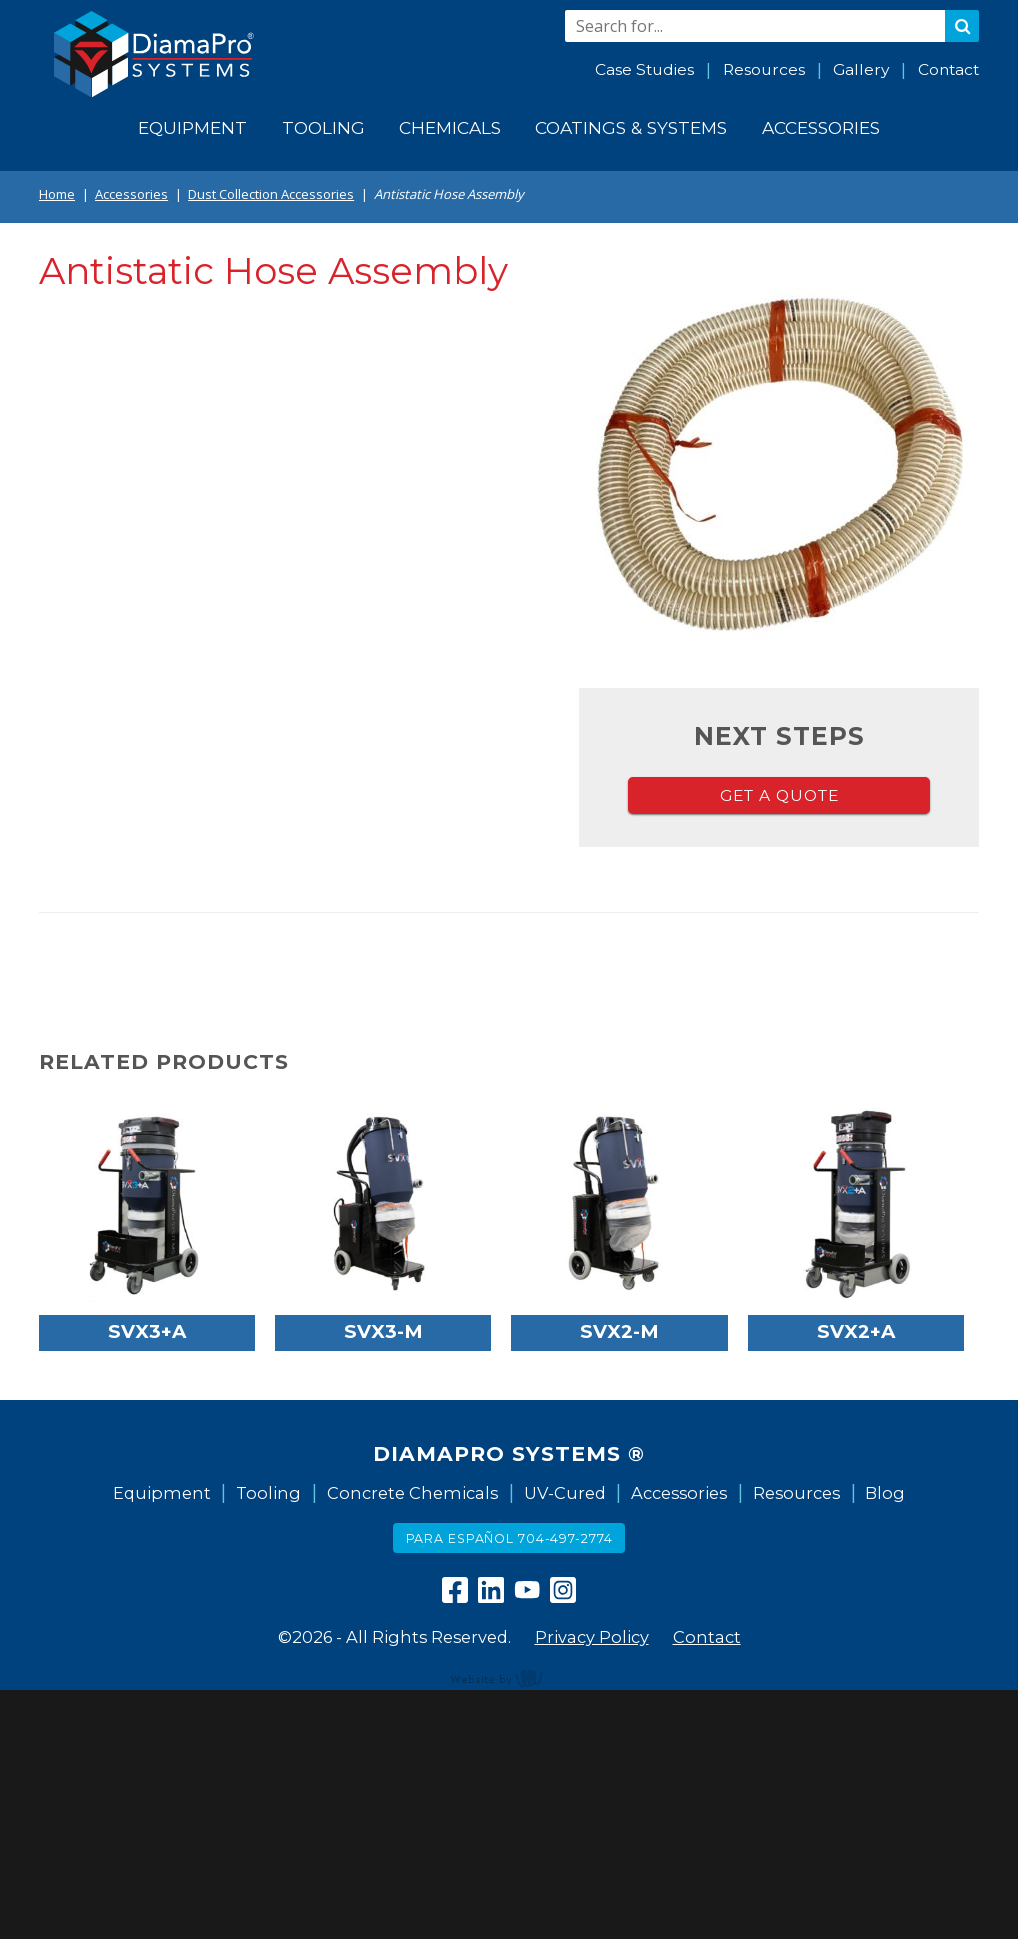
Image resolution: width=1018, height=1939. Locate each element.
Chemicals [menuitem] (450, 127)
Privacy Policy (592, 1637)
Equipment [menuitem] (192, 127)
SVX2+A (856, 1331)
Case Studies (644, 69)
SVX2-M (619, 1331)
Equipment (162, 1493)
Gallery (861, 69)
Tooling (268, 1493)
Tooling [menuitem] (323, 127)
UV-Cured (565, 1493)
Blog (885, 1493)
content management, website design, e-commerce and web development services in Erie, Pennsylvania (509, 1678)
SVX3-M (383, 1331)
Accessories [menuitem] (821, 127)
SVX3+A (147, 1331)
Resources (764, 69)
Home (57, 194)
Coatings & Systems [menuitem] (631, 127)
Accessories (131, 194)
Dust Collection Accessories (271, 194)
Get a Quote (779, 795)
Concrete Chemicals (412, 1493)
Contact (948, 69)
